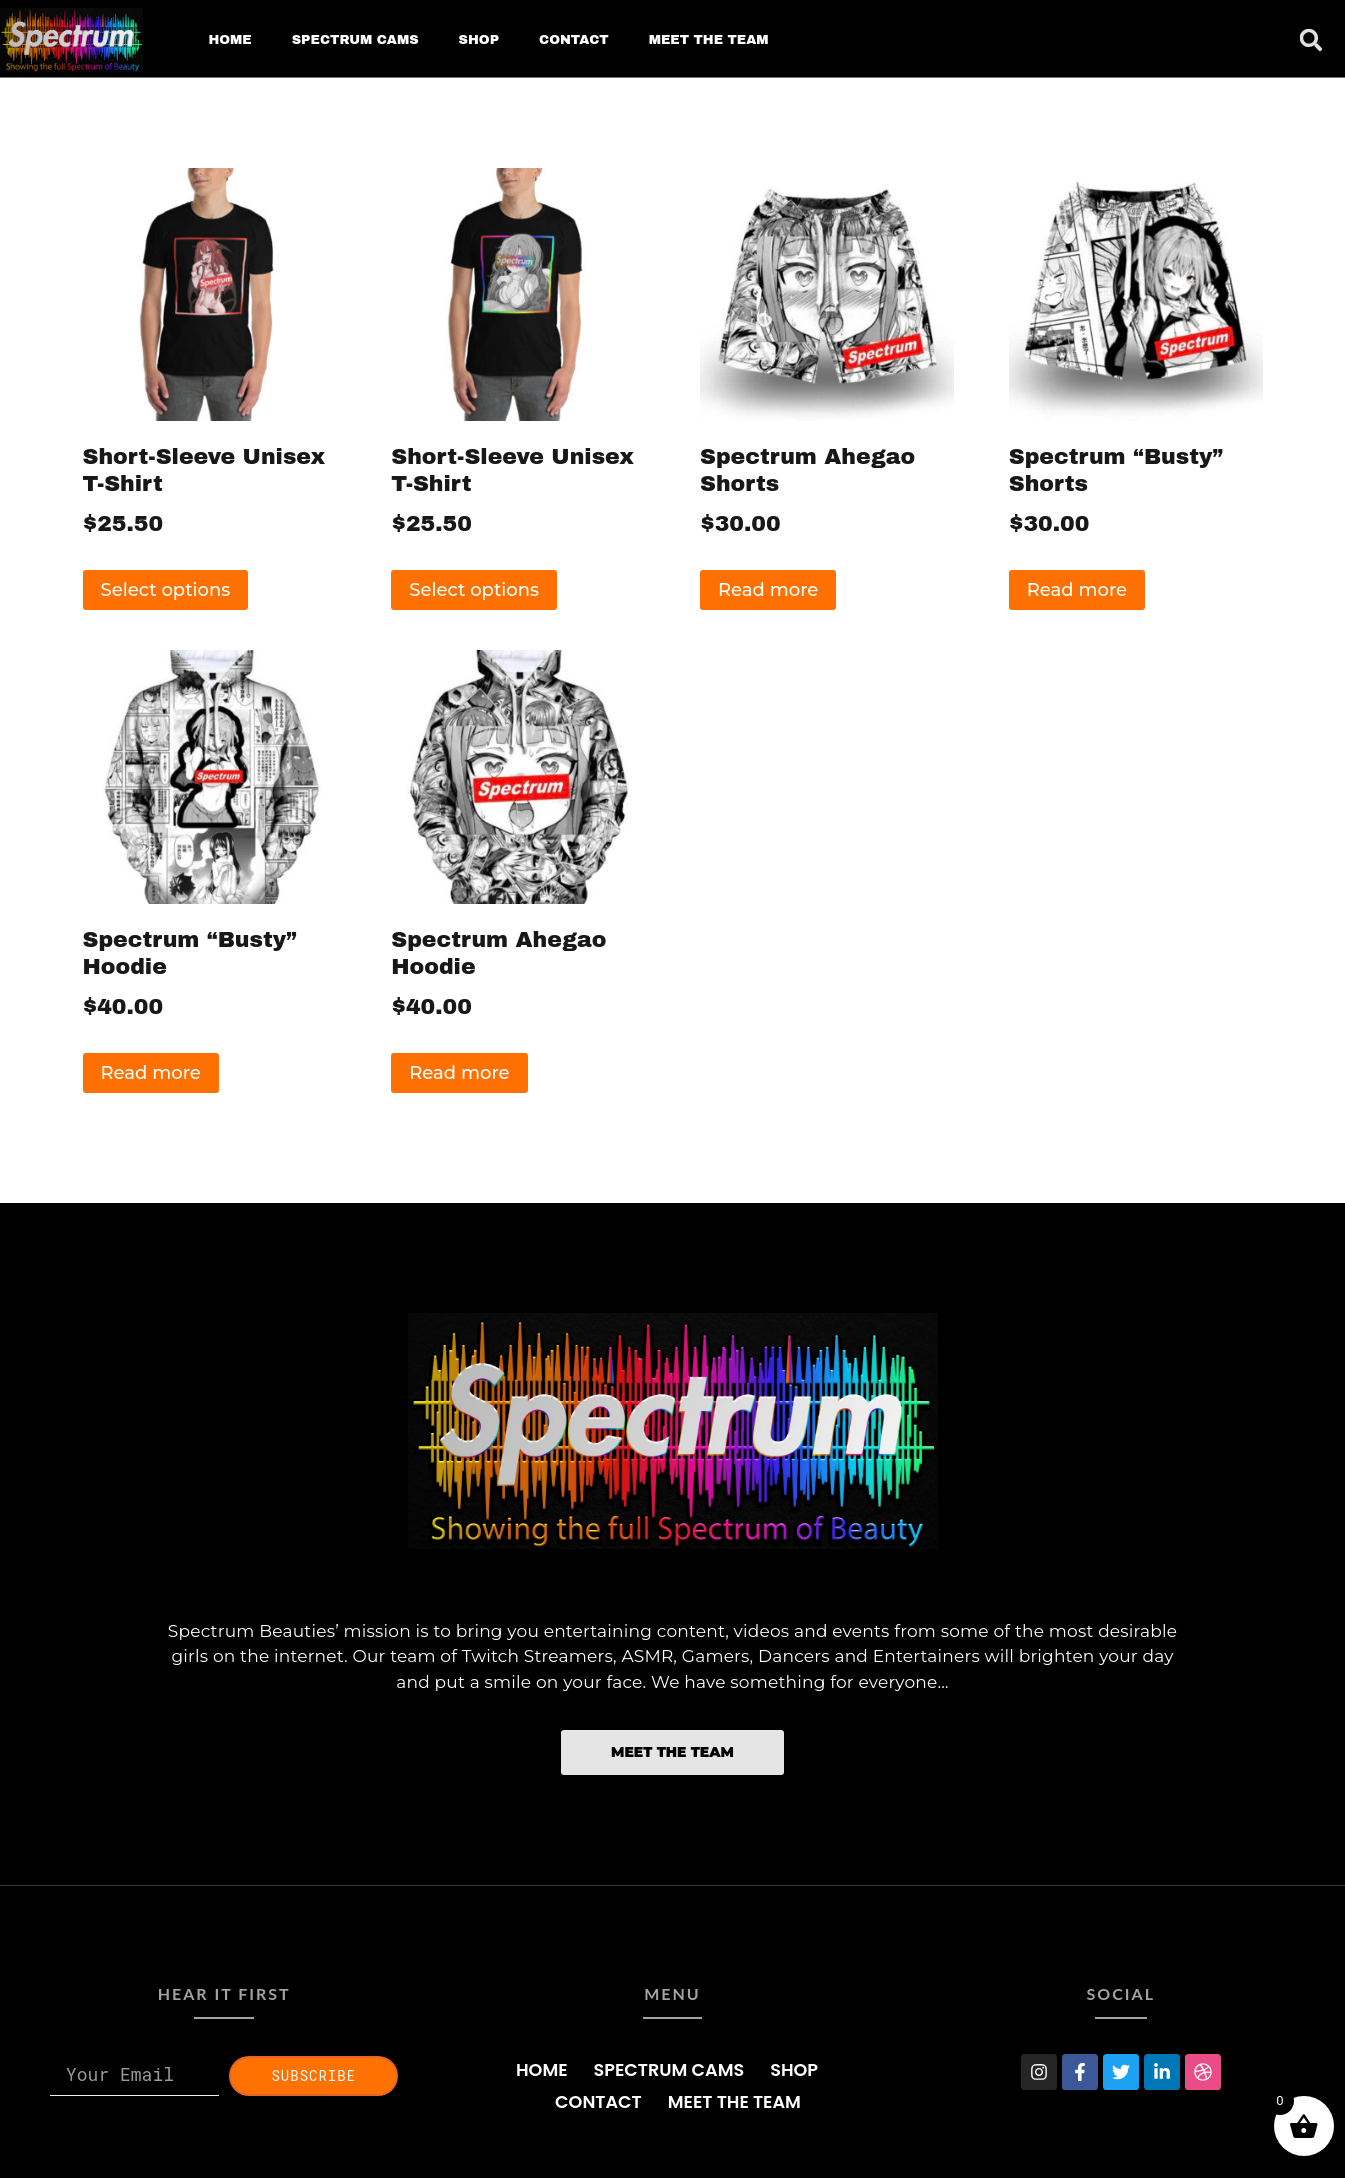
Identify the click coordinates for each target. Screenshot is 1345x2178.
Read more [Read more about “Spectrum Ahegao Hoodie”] (459, 1073)
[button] (1311, 40)
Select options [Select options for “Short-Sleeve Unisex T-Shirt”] (166, 590)
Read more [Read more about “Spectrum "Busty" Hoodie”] (151, 1073)
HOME (229, 40)
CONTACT (574, 40)
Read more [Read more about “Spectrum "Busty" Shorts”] (1077, 590)
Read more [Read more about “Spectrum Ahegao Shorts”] (768, 590)
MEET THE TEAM (709, 40)
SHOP (479, 40)
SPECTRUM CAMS (355, 40)
